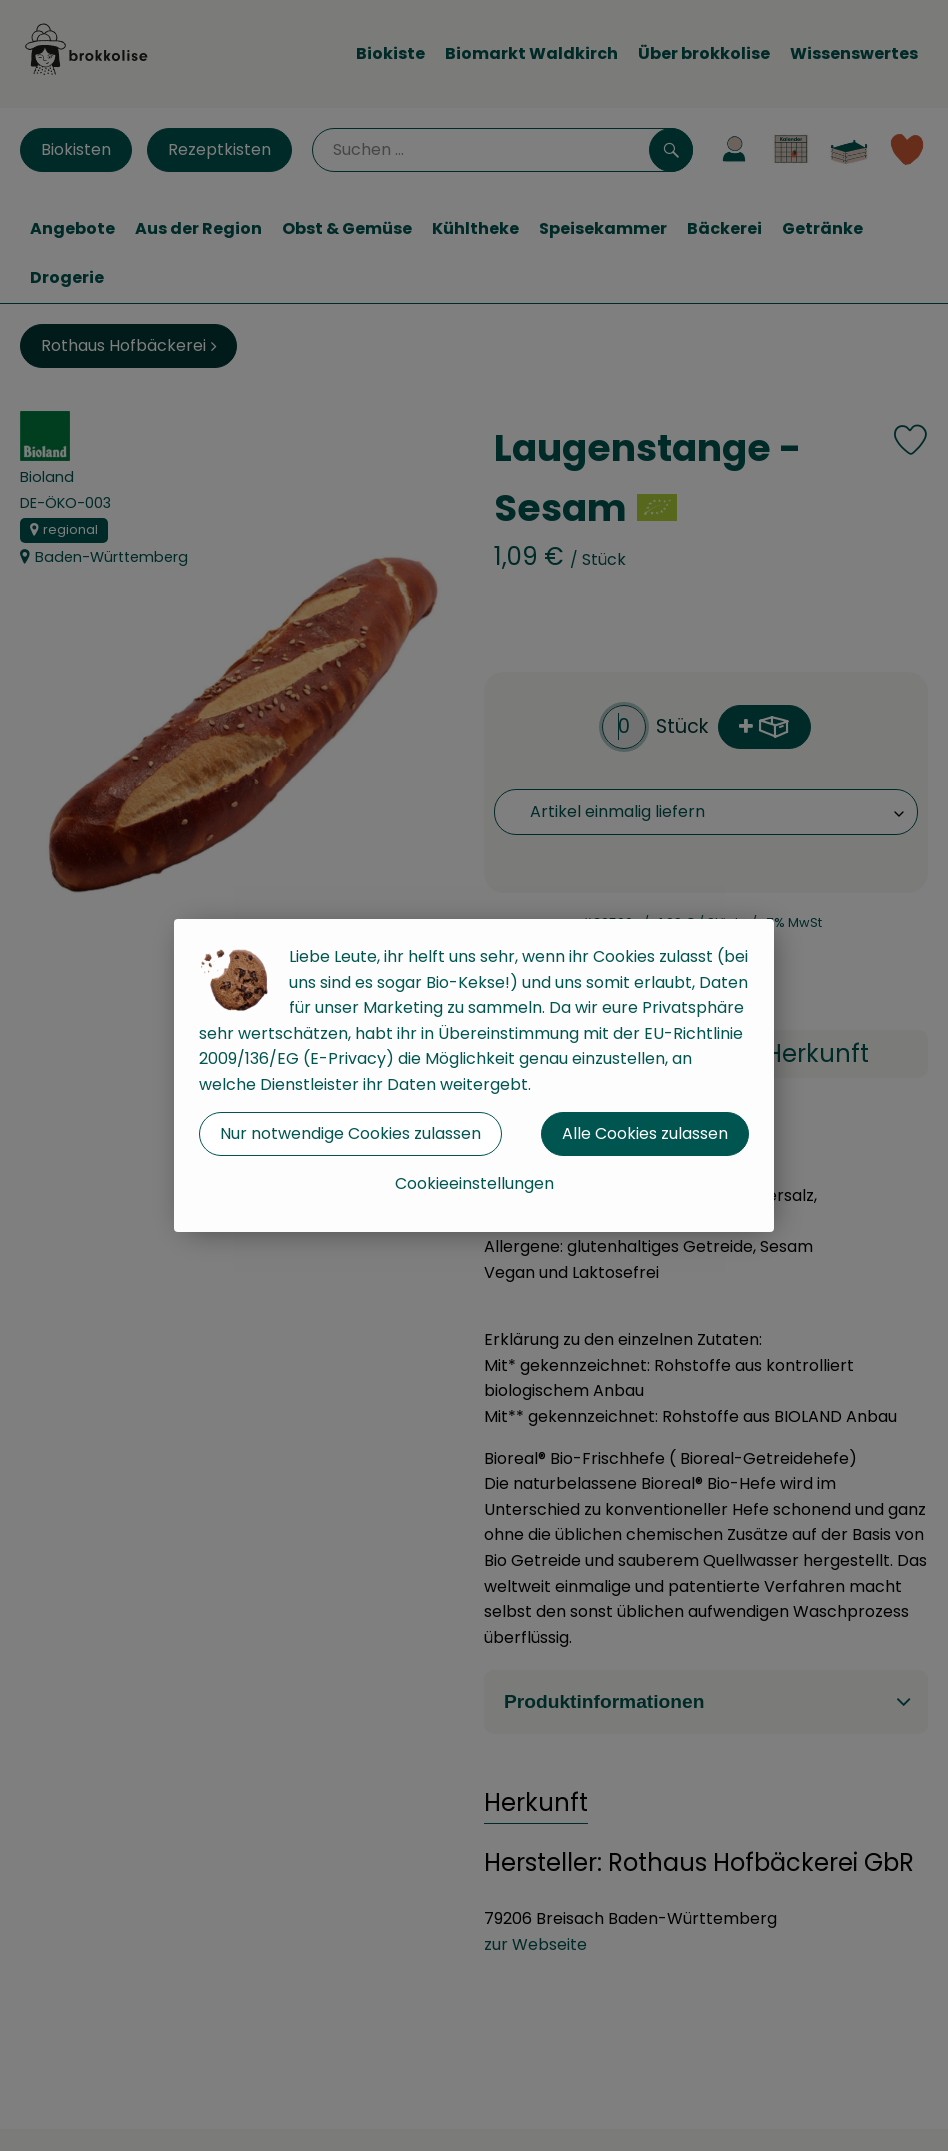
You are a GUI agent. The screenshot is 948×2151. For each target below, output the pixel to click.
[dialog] (474, 1075)
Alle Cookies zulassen (645, 1133)
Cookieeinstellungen (474, 1183)
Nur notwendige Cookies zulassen (350, 1133)
